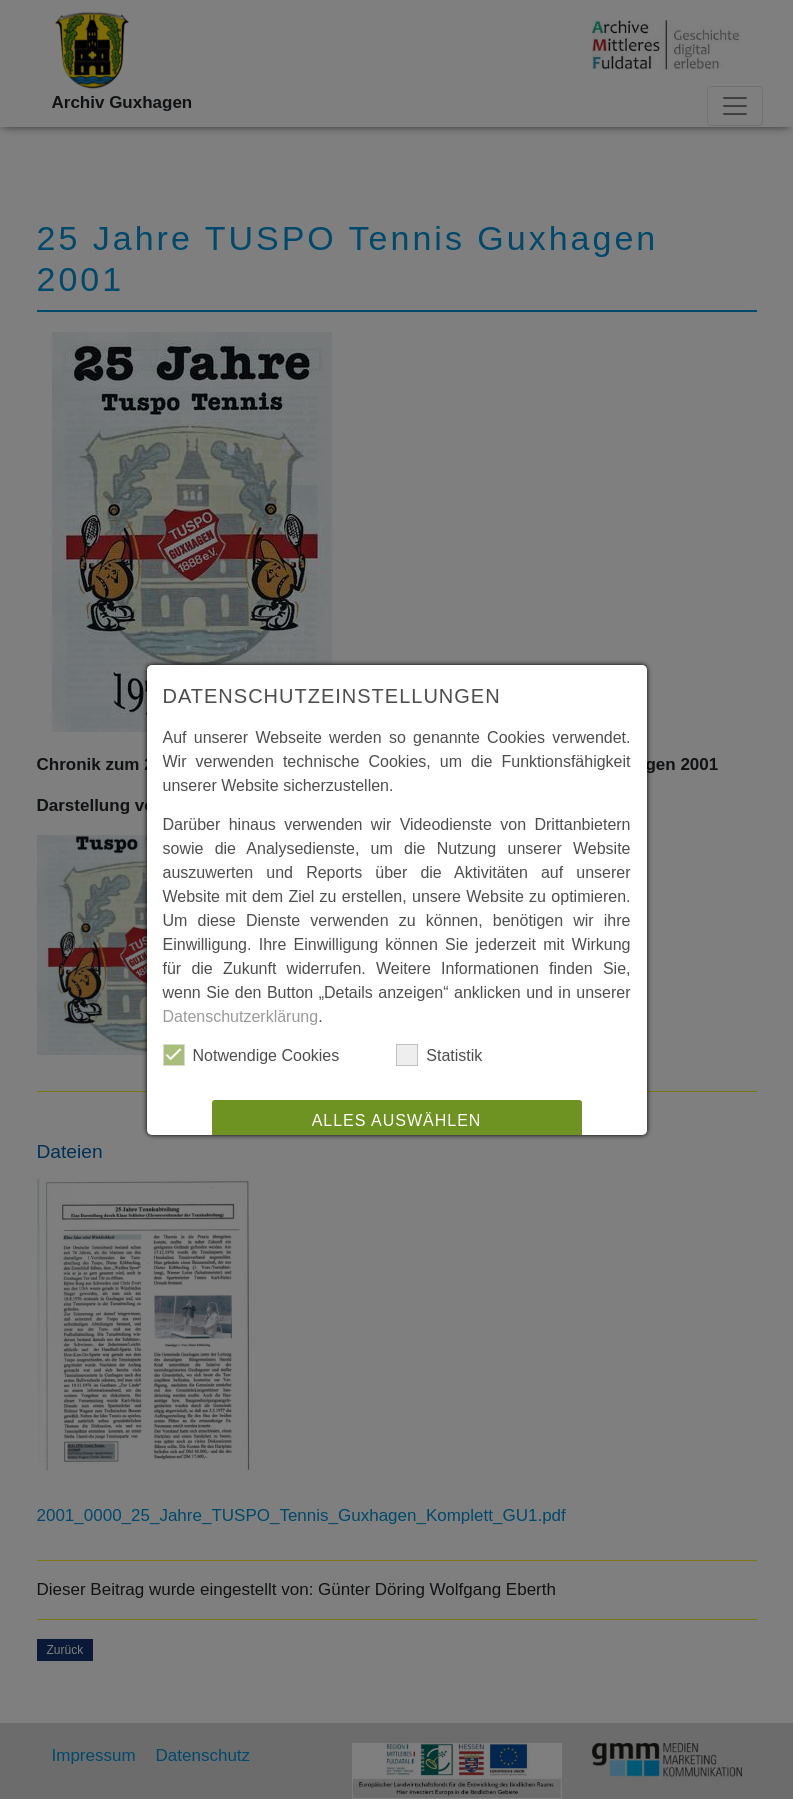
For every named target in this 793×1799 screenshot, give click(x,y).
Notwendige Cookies (251, 1055)
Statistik (439, 1055)
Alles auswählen (397, 1120)
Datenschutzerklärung (241, 1016)
